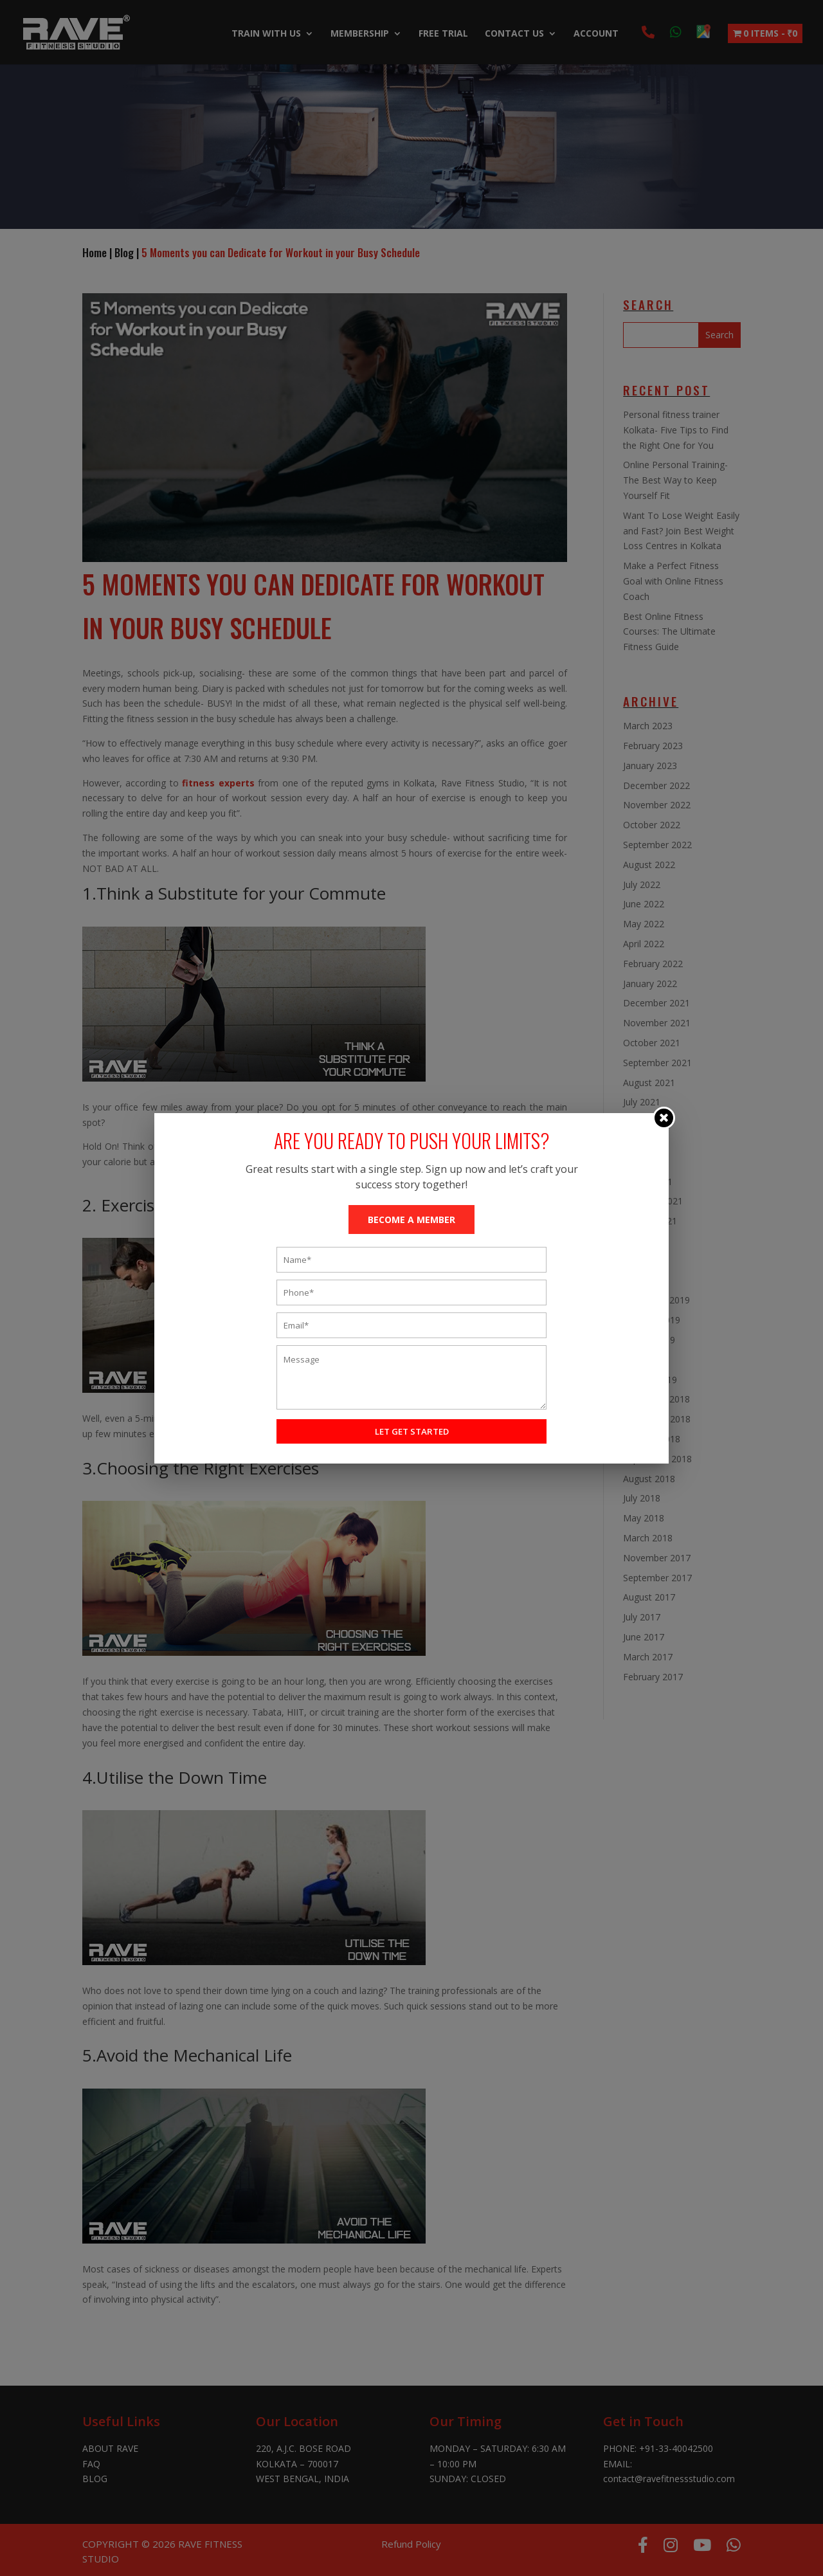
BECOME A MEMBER (411, 1219)
